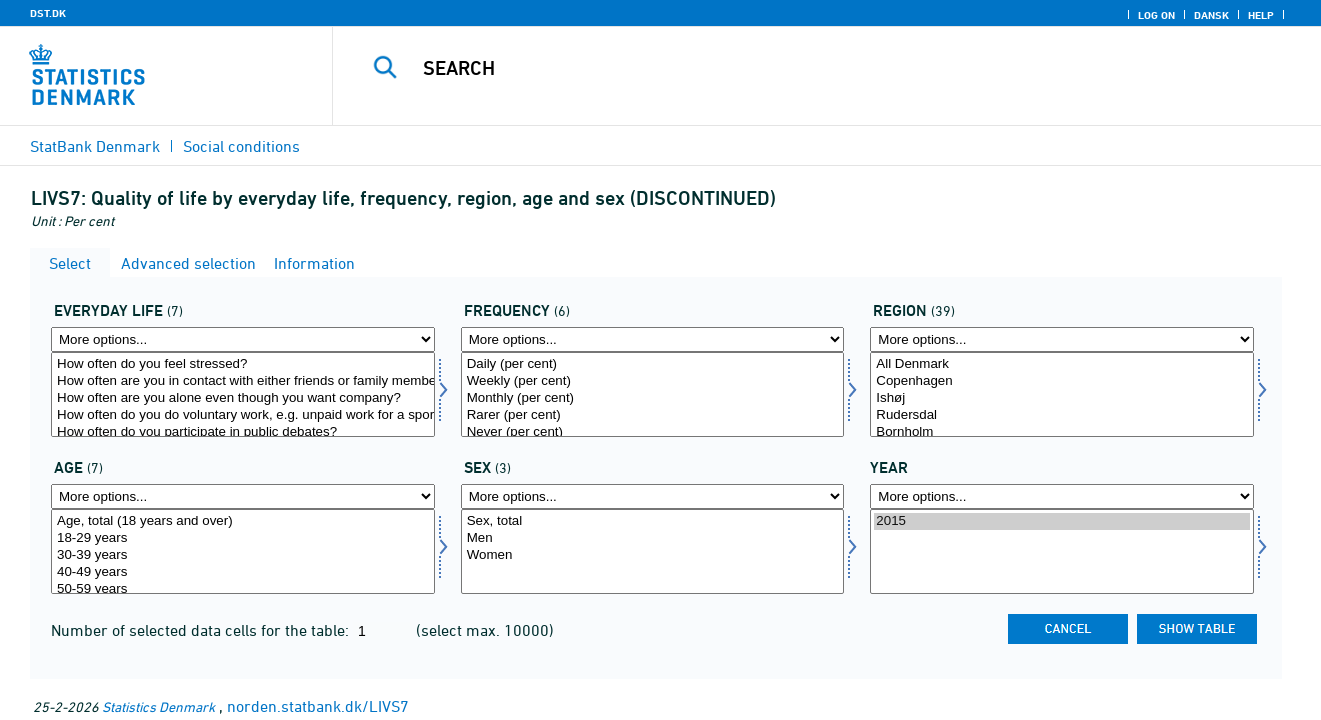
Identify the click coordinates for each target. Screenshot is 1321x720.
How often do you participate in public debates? (243, 432)
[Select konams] (653, 551)
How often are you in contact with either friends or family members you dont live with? (243, 381)
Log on (1156, 15)
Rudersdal (1062, 415)
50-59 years (243, 589)
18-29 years (243, 538)
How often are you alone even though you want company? (243, 398)
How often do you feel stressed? (243, 364)
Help (1261, 15)
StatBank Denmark (95, 146)
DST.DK (48, 13)
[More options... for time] (1062, 496)
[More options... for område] (1062, 339)
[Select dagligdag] (243, 394)
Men (653, 538)
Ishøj (1062, 398)
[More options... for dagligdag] (243, 339)
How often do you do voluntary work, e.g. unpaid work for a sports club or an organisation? (243, 415)
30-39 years (243, 555)
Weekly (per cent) (653, 381)
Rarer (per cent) (653, 415)
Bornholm (1062, 432)
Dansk (1211, 15)
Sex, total (653, 521)
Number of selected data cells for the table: (202, 630)
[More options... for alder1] (243, 496)
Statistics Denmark (158, 706)
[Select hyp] (653, 394)
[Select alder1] (243, 551)
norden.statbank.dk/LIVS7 (318, 706)
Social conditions (241, 146)
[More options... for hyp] (653, 339)
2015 (1062, 521)
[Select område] (1062, 394)
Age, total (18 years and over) (243, 521)
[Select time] (1062, 551)
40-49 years (243, 572)
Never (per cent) (653, 432)
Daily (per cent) (653, 364)
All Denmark (1062, 364)
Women (653, 555)
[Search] (805, 68)
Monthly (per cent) (653, 398)
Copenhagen (1062, 381)
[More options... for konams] (653, 496)
